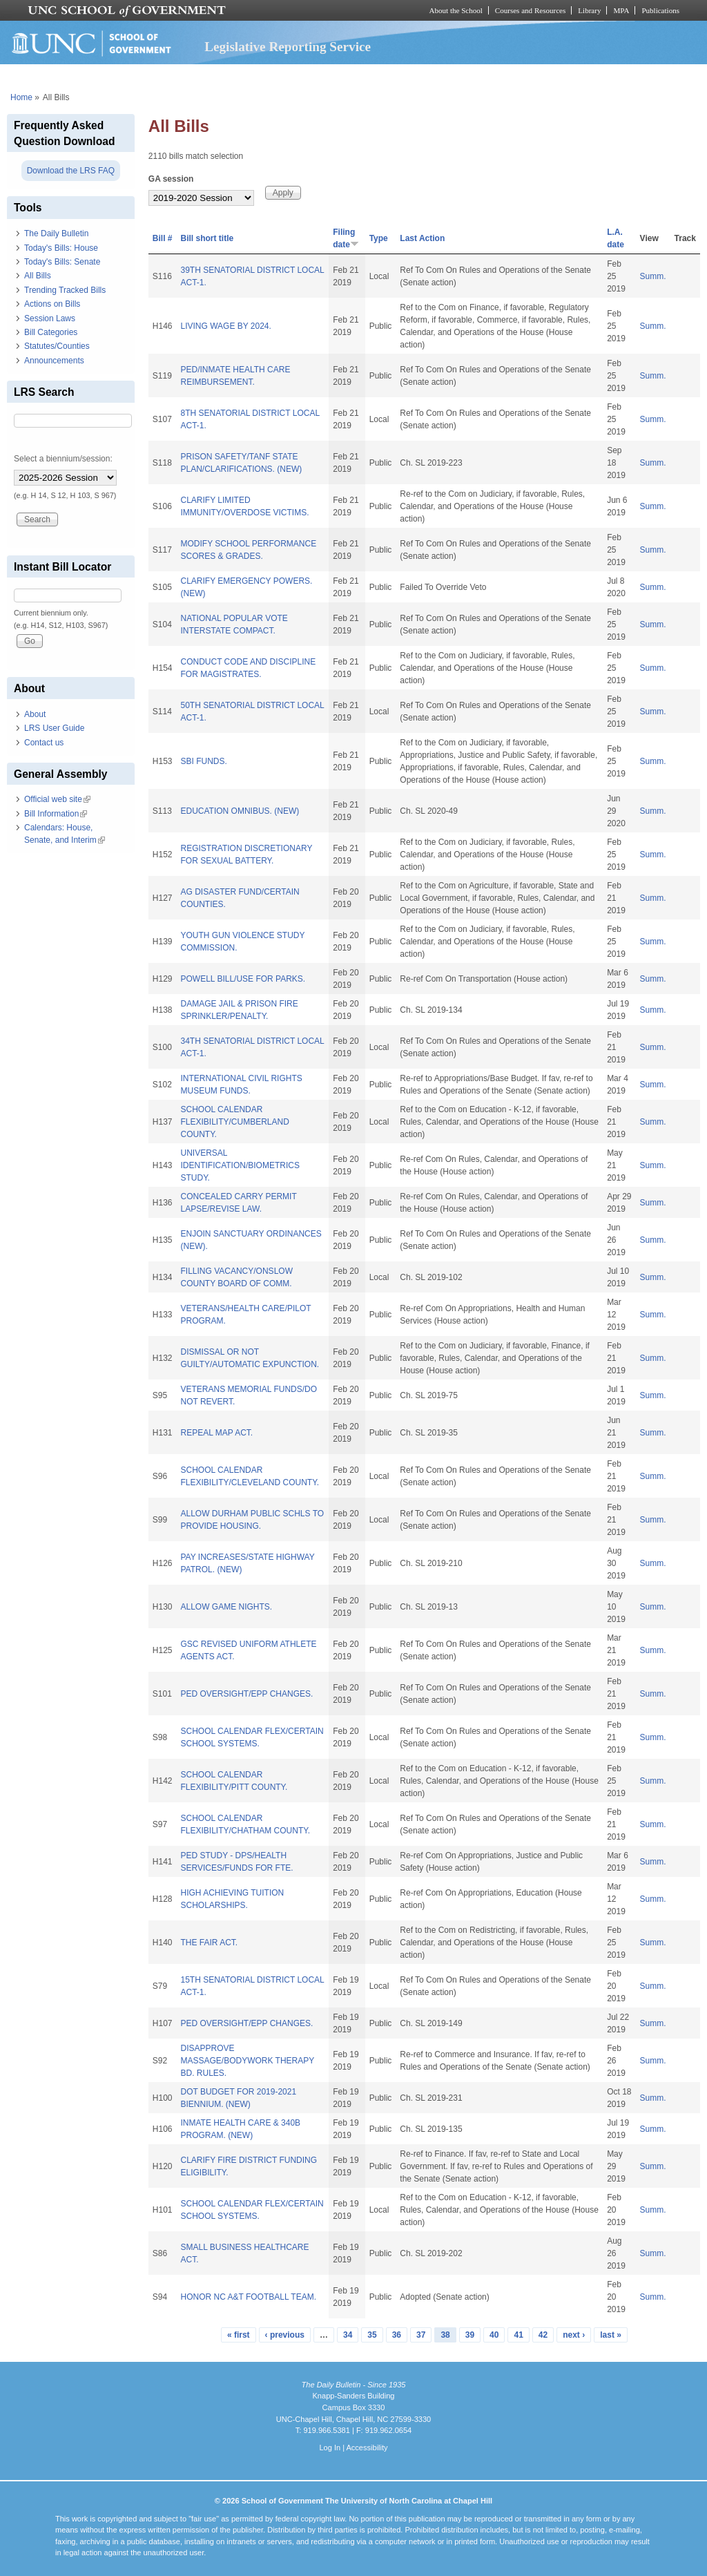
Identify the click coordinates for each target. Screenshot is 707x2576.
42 (543, 2335)
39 (469, 2335)
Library (589, 10)
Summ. (653, 276)
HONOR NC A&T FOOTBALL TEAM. (248, 2297)
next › (574, 2335)
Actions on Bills (52, 304)
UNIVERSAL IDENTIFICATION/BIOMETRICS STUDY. (239, 1165)
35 (371, 2335)
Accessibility (366, 2447)
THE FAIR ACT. (209, 1942)
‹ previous (284, 2335)
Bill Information (55, 814)
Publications (660, 10)
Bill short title (206, 238)
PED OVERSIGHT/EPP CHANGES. (246, 1694)
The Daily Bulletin (56, 233)
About (35, 714)
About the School (456, 10)
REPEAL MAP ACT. (216, 1433)
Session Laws (49, 318)
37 (420, 2335)
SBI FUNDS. (203, 761)
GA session (171, 179)
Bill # (163, 238)
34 (347, 2335)
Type (378, 238)
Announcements (54, 360)
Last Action (422, 238)
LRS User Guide (54, 728)
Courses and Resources (530, 10)
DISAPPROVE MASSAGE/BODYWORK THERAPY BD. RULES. (247, 2060)
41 (518, 2335)
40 (494, 2335)
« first (238, 2335)
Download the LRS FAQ (71, 170)
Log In (329, 2447)
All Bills (37, 275)
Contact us (44, 742)
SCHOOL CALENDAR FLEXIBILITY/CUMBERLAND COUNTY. (234, 1122)
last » (610, 2335)
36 (396, 2335)
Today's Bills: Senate (62, 262)
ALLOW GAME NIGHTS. (226, 1607)
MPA (621, 10)
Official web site (57, 799)
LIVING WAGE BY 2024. (225, 326)
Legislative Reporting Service (287, 46)
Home (21, 97)
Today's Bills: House (61, 248)
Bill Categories (50, 332)
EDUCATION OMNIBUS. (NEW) (239, 811)
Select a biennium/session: (63, 459)
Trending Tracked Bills (65, 290)
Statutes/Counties (57, 346)
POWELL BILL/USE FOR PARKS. (242, 979)
